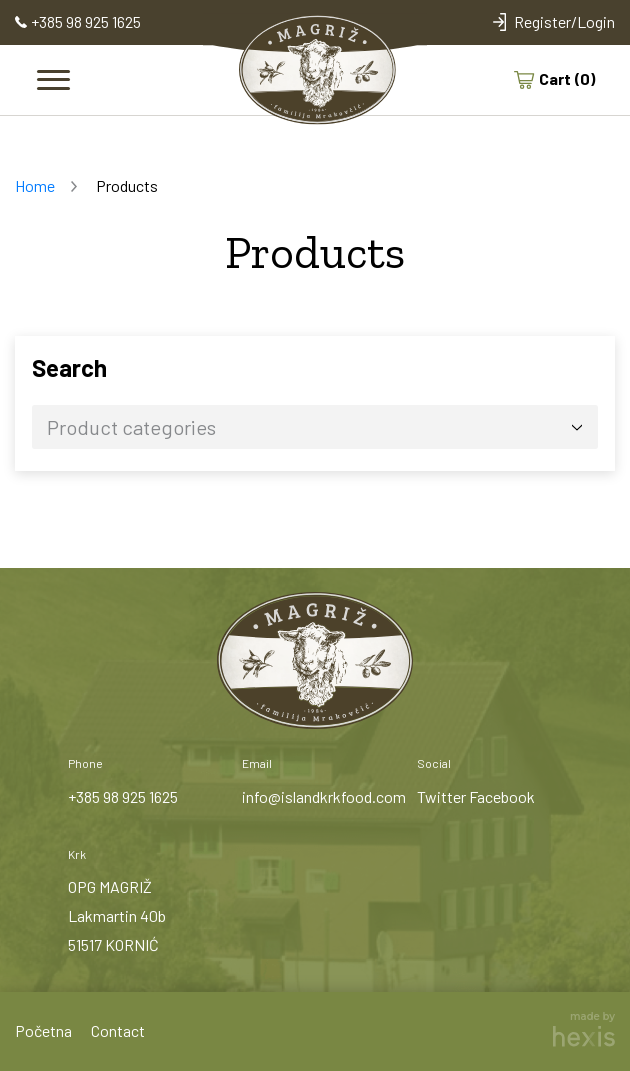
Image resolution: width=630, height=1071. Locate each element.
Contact (118, 1030)
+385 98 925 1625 (123, 796)
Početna (43, 1030)
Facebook (502, 796)
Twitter (441, 796)
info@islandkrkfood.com (324, 796)
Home (35, 185)
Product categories (131, 427)
